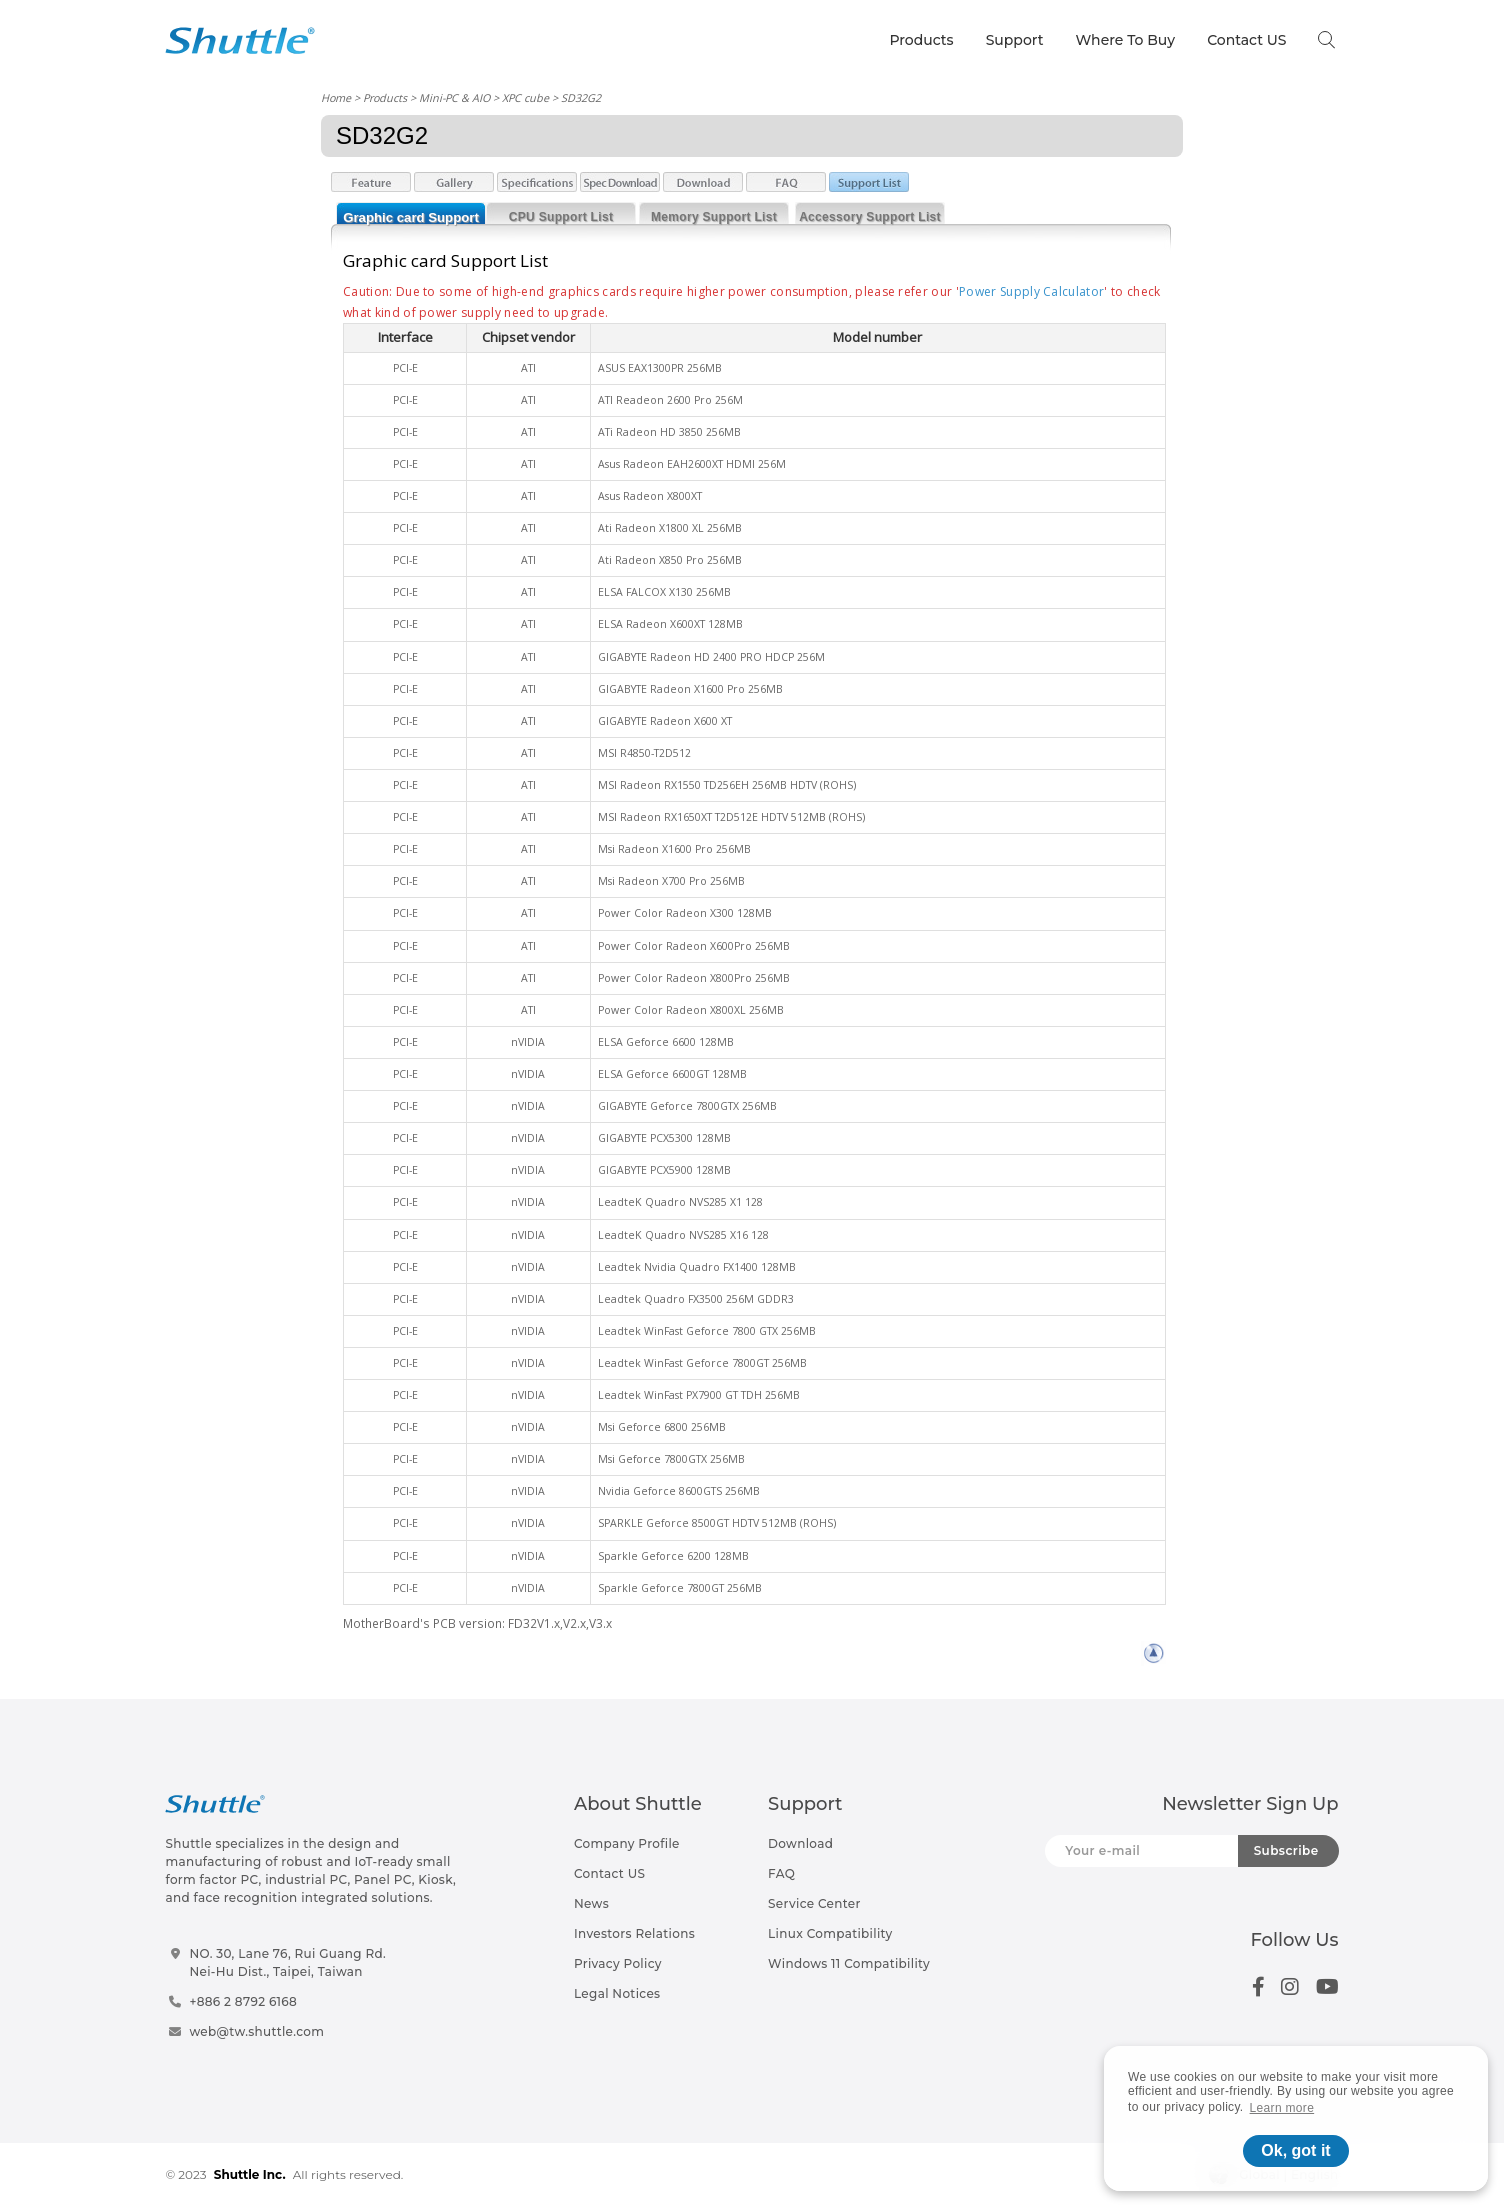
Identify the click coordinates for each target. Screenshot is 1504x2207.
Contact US (1246, 40)
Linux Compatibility (830, 1933)
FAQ (781, 1873)
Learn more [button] (1282, 2108)
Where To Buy (1126, 40)
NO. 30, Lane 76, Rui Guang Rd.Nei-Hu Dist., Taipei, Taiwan (287, 1962)
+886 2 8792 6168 (243, 2001)
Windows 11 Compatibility (849, 1963)
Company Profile (627, 1843)
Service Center (814, 1903)
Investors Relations (634, 1933)
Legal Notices (617, 1993)
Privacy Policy (618, 1963)
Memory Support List (714, 217)
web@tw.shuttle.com (256, 2031)
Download (800, 1843)
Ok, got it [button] (1295, 2150)
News (591, 1903)
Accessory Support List (870, 217)
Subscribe (1286, 1850)
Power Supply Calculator (1031, 291)
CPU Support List (561, 217)
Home (336, 97)
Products (921, 40)
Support (1015, 40)
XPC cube (525, 97)
